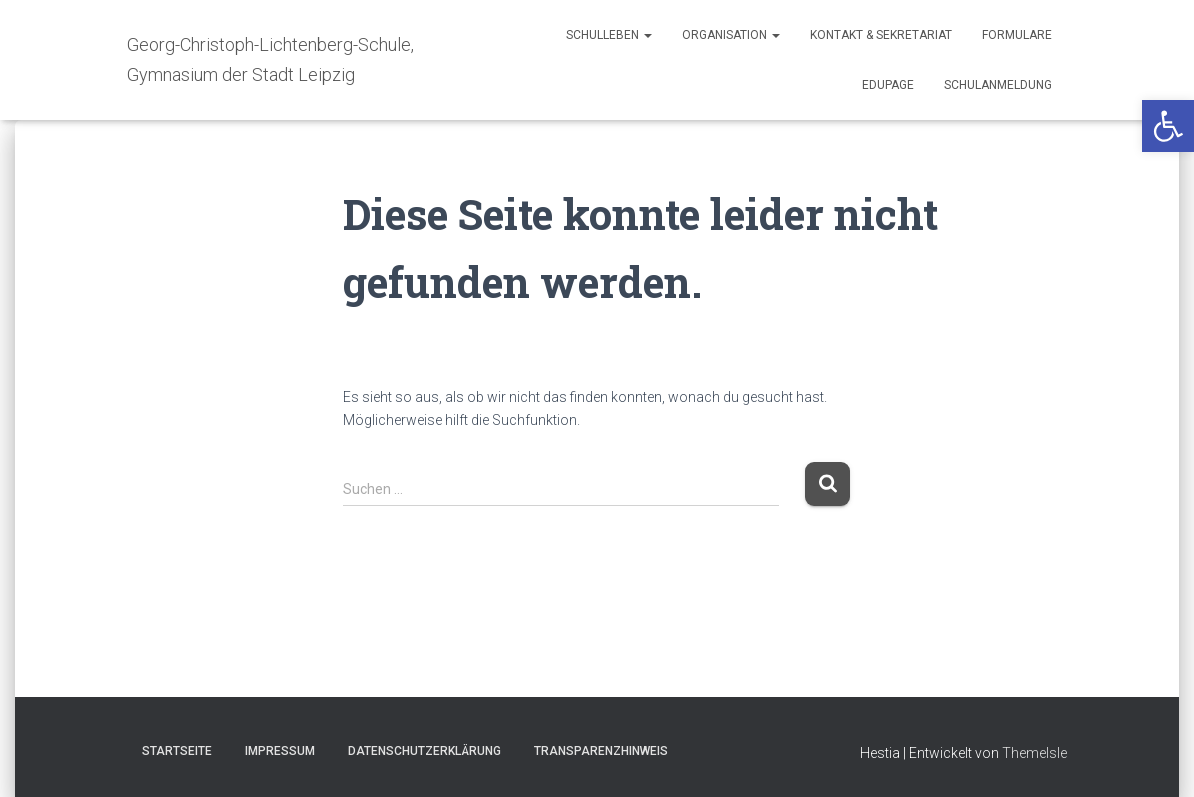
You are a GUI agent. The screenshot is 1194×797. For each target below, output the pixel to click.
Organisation (731, 35)
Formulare (1017, 35)
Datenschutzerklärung (424, 751)
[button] (1168, 126)
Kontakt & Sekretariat (881, 35)
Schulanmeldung (998, 85)
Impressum (280, 751)
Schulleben (609, 35)
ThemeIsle (1034, 753)
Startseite (177, 751)
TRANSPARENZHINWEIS (601, 751)
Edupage (888, 85)
